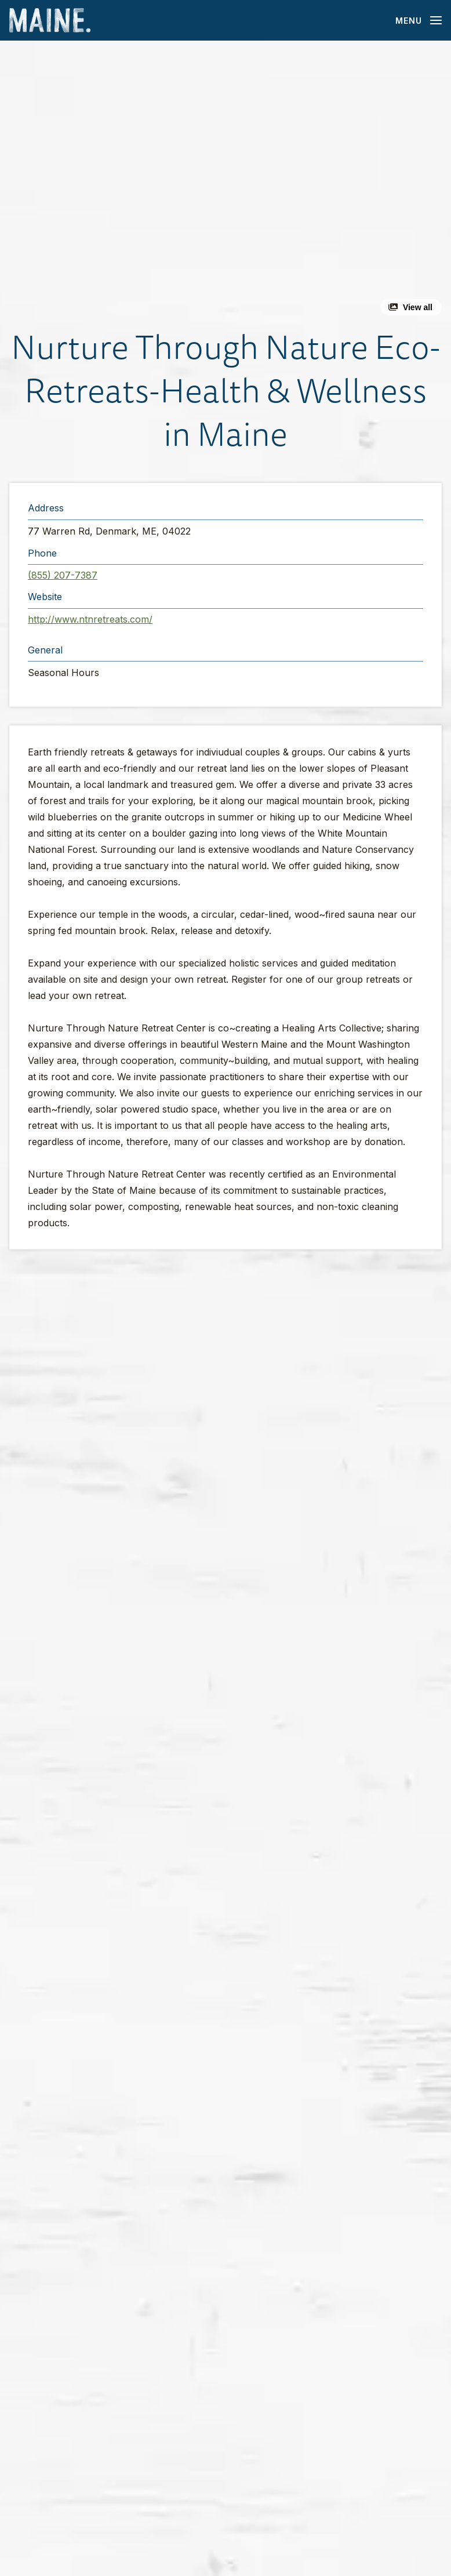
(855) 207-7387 (62, 575)
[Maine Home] (49, 20)
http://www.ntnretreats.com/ (90, 619)
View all (417, 307)
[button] (225, 183)
